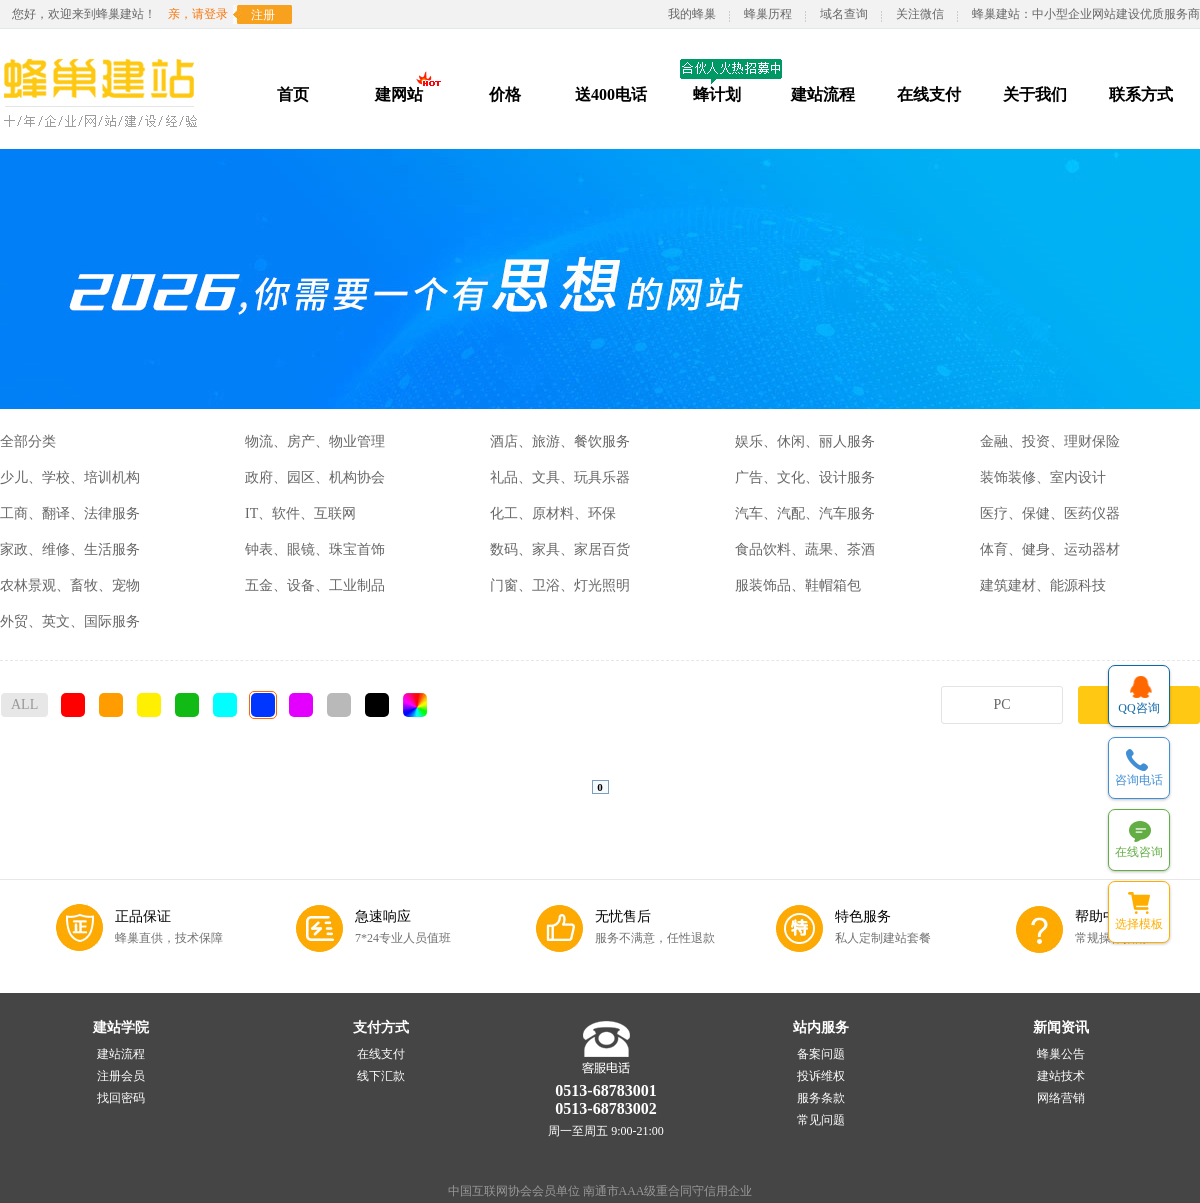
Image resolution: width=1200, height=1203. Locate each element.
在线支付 (929, 94)
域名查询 (844, 14)
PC (1001, 704)
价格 (505, 94)
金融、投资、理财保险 (1050, 441)
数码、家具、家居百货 (560, 549)
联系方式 (1141, 94)
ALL (24, 704)
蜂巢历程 (768, 14)
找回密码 (121, 1098)
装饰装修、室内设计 (1043, 477)
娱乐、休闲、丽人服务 (805, 441)
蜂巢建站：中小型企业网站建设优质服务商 (1086, 14)
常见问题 (821, 1120)
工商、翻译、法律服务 (70, 513)
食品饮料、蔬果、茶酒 (805, 549)
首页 (293, 94)
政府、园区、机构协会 (315, 477)
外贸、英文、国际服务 (70, 621)
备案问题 (821, 1054)
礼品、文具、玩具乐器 (560, 477)
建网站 (399, 94)
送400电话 (611, 94)
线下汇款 (381, 1076)
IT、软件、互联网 (300, 513)
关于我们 (1035, 94)
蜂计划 (717, 94)
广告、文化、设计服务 (805, 477)
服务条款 (821, 1098)
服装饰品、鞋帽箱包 (798, 585)
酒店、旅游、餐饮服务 (560, 441)
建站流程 (823, 94)
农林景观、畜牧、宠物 (70, 585)
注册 (263, 15)
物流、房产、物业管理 (315, 441)
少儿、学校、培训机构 (70, 477)
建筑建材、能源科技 (1043, 585)
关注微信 (920, 14)
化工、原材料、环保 (553, 513)
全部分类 (28, 441)
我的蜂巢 (692, 14)
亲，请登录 (198, 14)
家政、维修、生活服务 (70, 549)
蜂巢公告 (1061, 1054)
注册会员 (121, 1076)
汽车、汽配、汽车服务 (805, 513)
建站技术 (1061, 1076)
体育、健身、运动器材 (1050, 549)
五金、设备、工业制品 (315, 585)
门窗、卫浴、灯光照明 (560, 585)
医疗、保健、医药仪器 (1050, 513)
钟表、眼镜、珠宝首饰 (315, 549)
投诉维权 (821, 1076)
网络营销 (1061, 1098)
